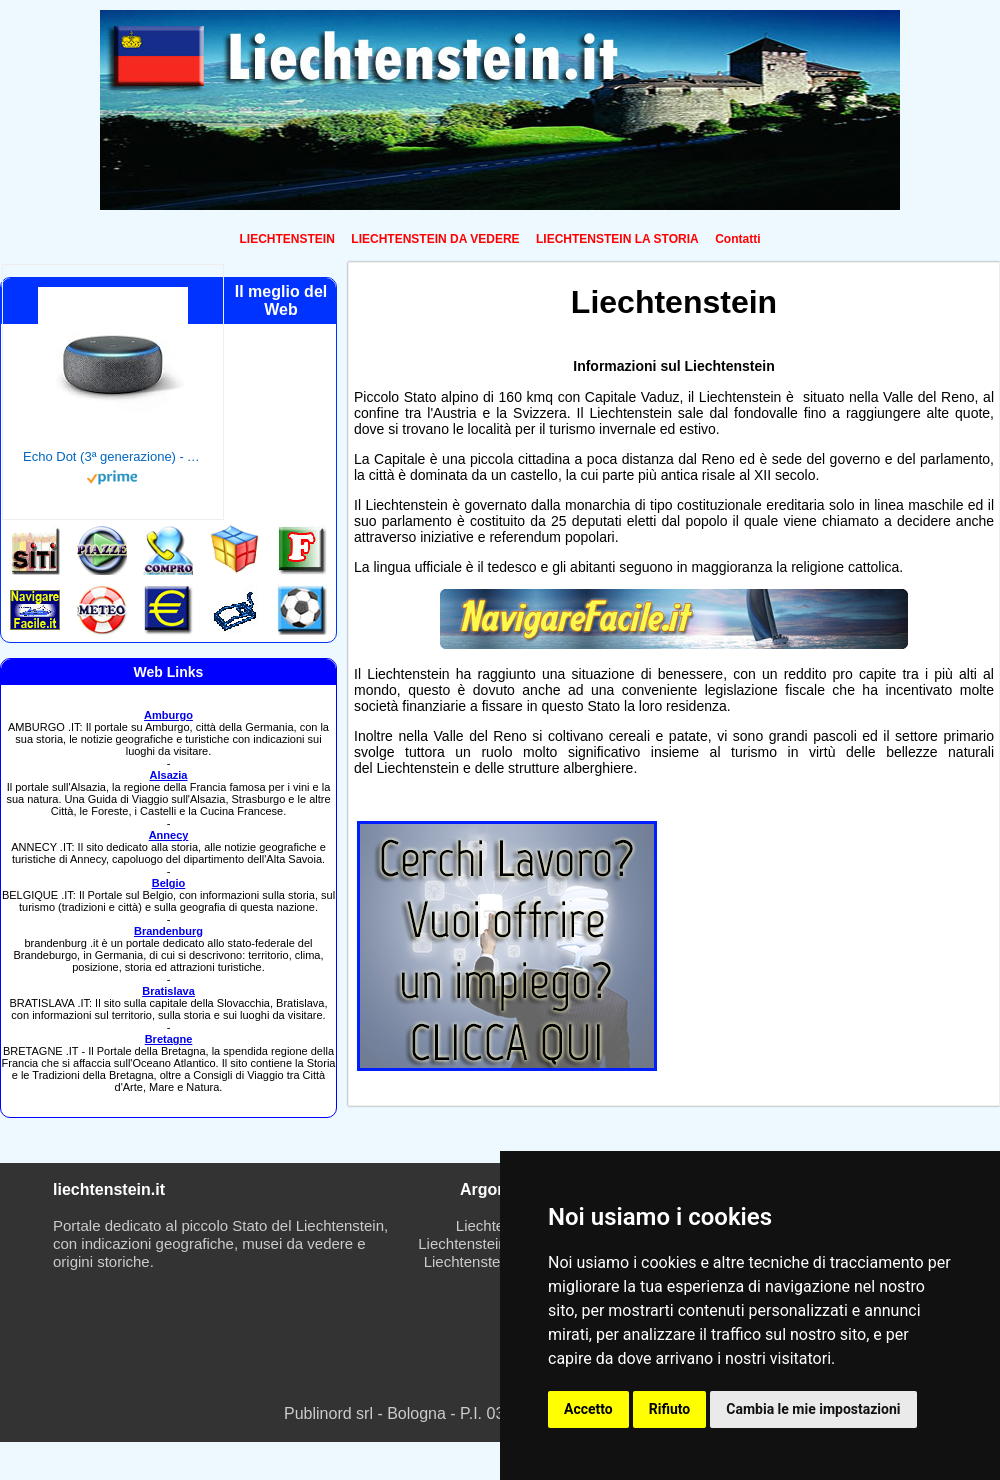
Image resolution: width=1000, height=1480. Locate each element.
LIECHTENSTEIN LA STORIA (617, 239)
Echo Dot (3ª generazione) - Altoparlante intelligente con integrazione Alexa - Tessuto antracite (113, 456)
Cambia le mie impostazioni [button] (813, 1409)
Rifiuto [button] (670, 1409)
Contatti (737, 239)
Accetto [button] (588, 1409)
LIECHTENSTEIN (287, 239)
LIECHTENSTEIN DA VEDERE (435, 239)
